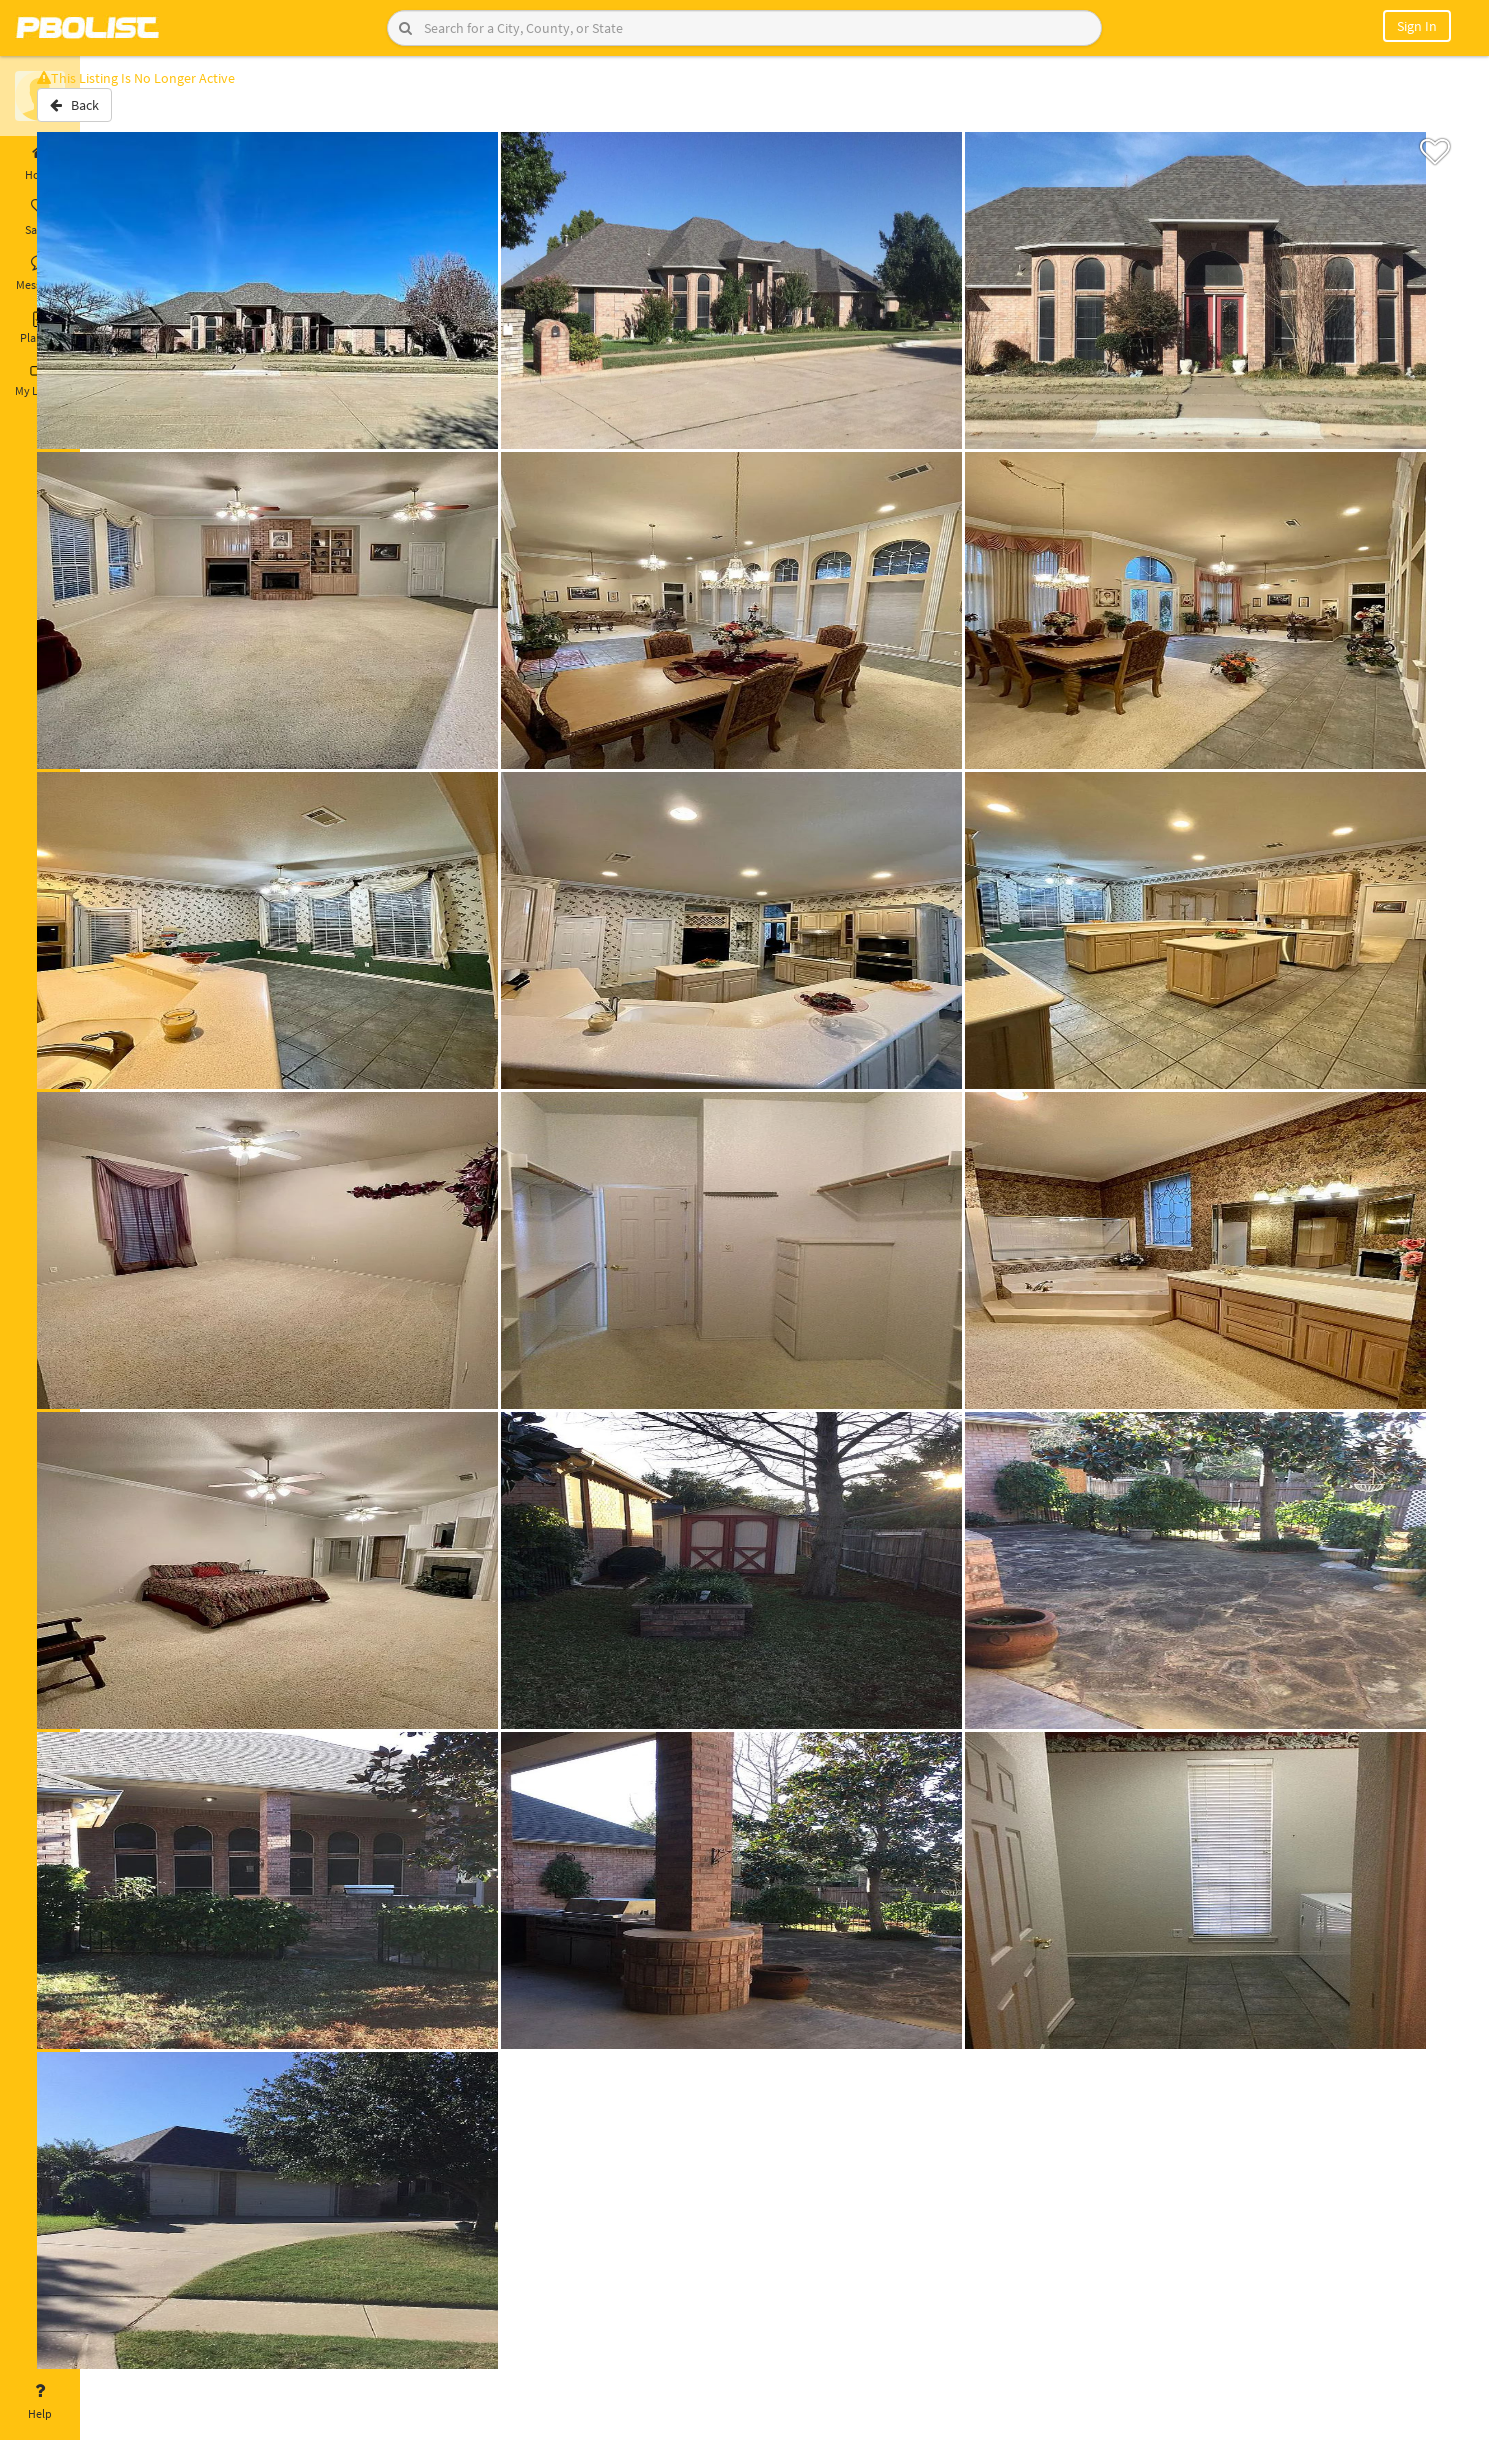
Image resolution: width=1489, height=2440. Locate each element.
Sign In (1417, 26)
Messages (40, 273)
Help (40, 2402)
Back (132, 113)
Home (40, 163)
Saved (40, 218)
